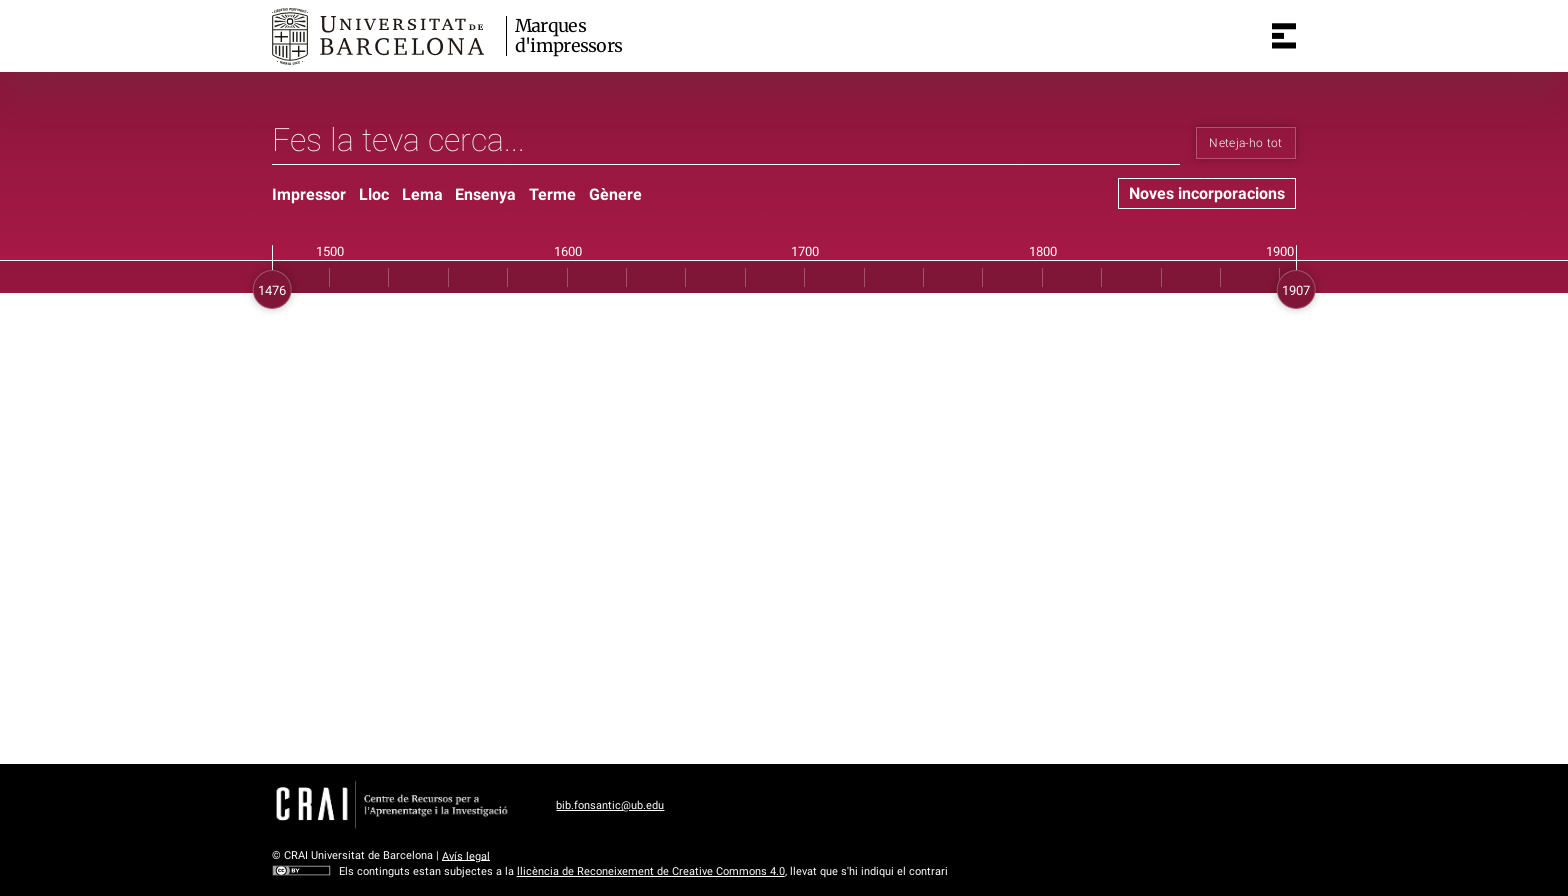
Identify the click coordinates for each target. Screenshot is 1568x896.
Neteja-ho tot (1246, 143)
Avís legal (466, 855)
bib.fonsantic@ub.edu (610, 805)
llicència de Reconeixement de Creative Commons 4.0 (651, 871)
